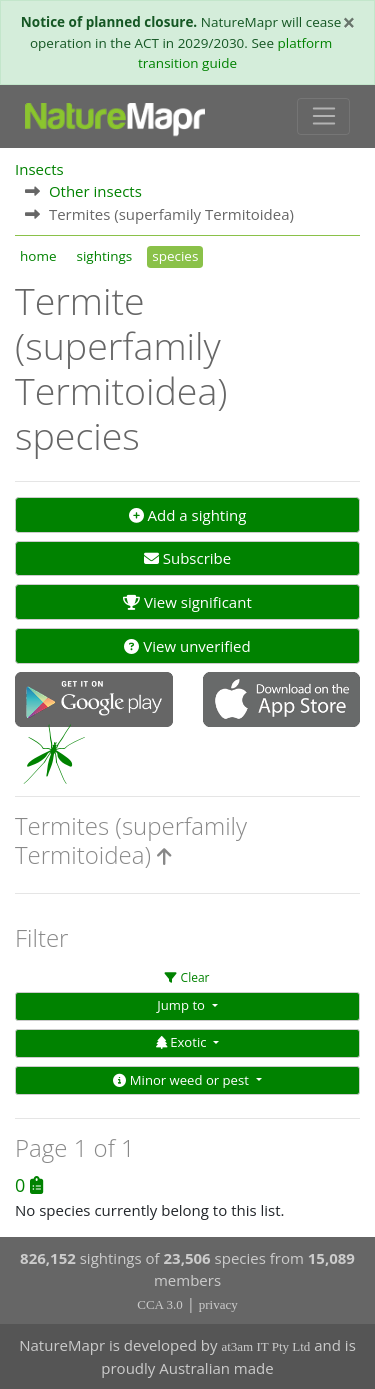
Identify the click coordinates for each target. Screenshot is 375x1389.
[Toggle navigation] (323, 117)
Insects (39, 169)
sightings (104, 256)
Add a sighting (188, 515)
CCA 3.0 (160, 1304)
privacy (218, 1304)
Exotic (183, 1042)
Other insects (95, 191)
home (38, 256)
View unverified (187, 646)
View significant (187, 602)
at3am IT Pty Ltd (265, 1346)
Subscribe (187, 558)
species (175, 256)
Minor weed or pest (182, 1080)
